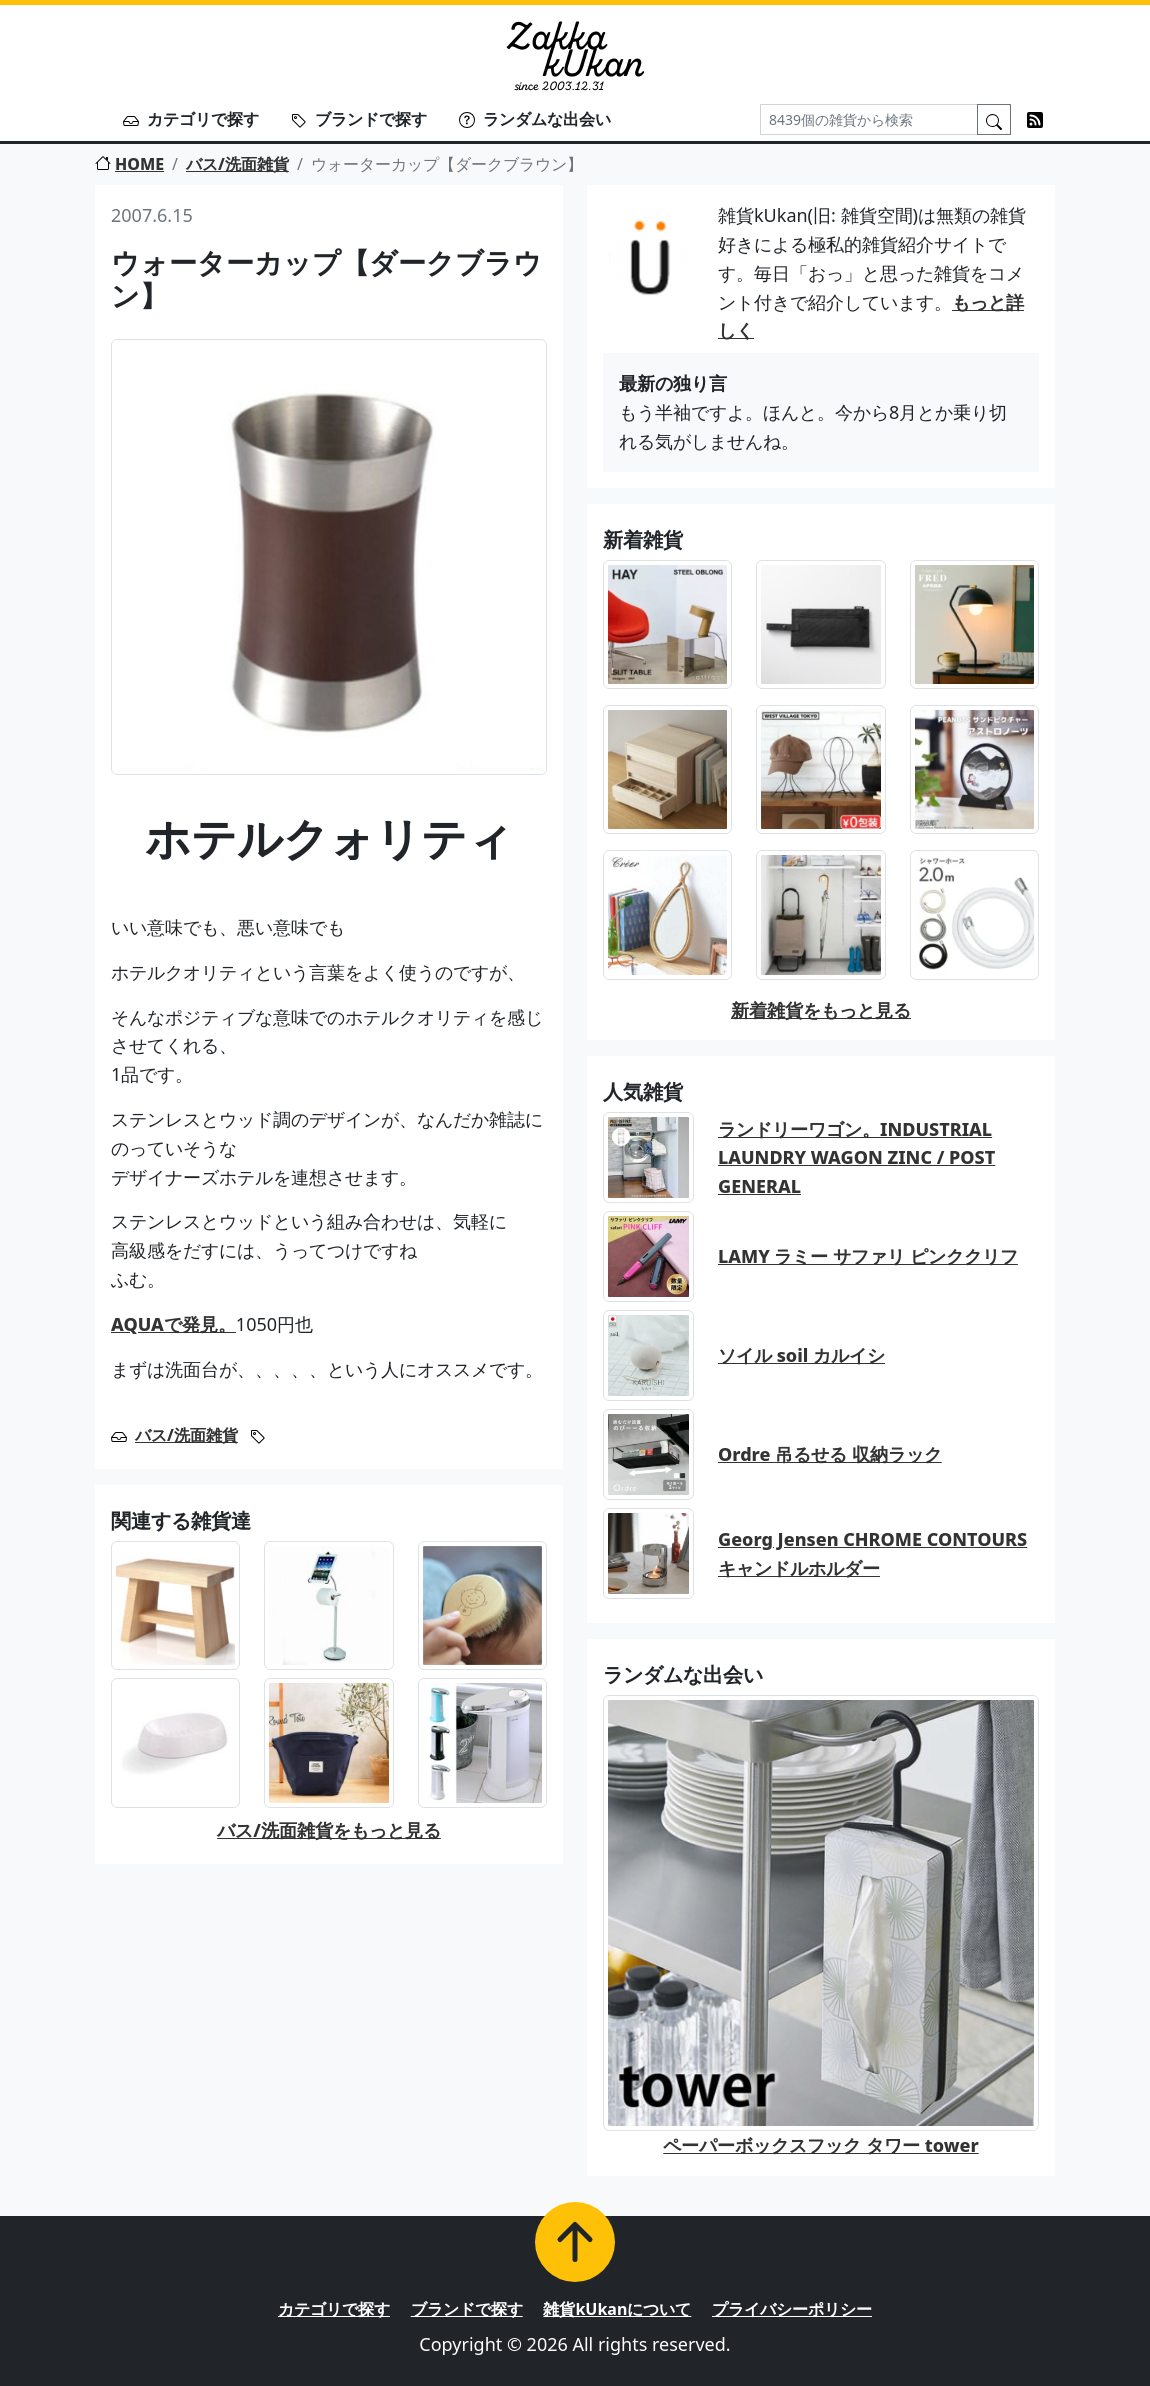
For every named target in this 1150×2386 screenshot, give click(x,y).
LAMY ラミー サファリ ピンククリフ (868, 1256)
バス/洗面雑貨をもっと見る (329, 1830)
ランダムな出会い (535, 119)
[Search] (869, 119)
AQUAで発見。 (173, 1324)
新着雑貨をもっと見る (821, 1010)
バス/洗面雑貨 (237, 164)
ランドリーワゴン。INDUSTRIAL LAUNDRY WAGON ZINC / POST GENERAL (856, 1158)
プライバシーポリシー (792, 2309)
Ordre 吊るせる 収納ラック (830, 1454)
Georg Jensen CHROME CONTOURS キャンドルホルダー (872, 1553)
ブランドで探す (359, 119)
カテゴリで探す (191, 119)
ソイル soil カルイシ (801, 1355)
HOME (129, 164)
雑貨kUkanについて (617, 2309)
